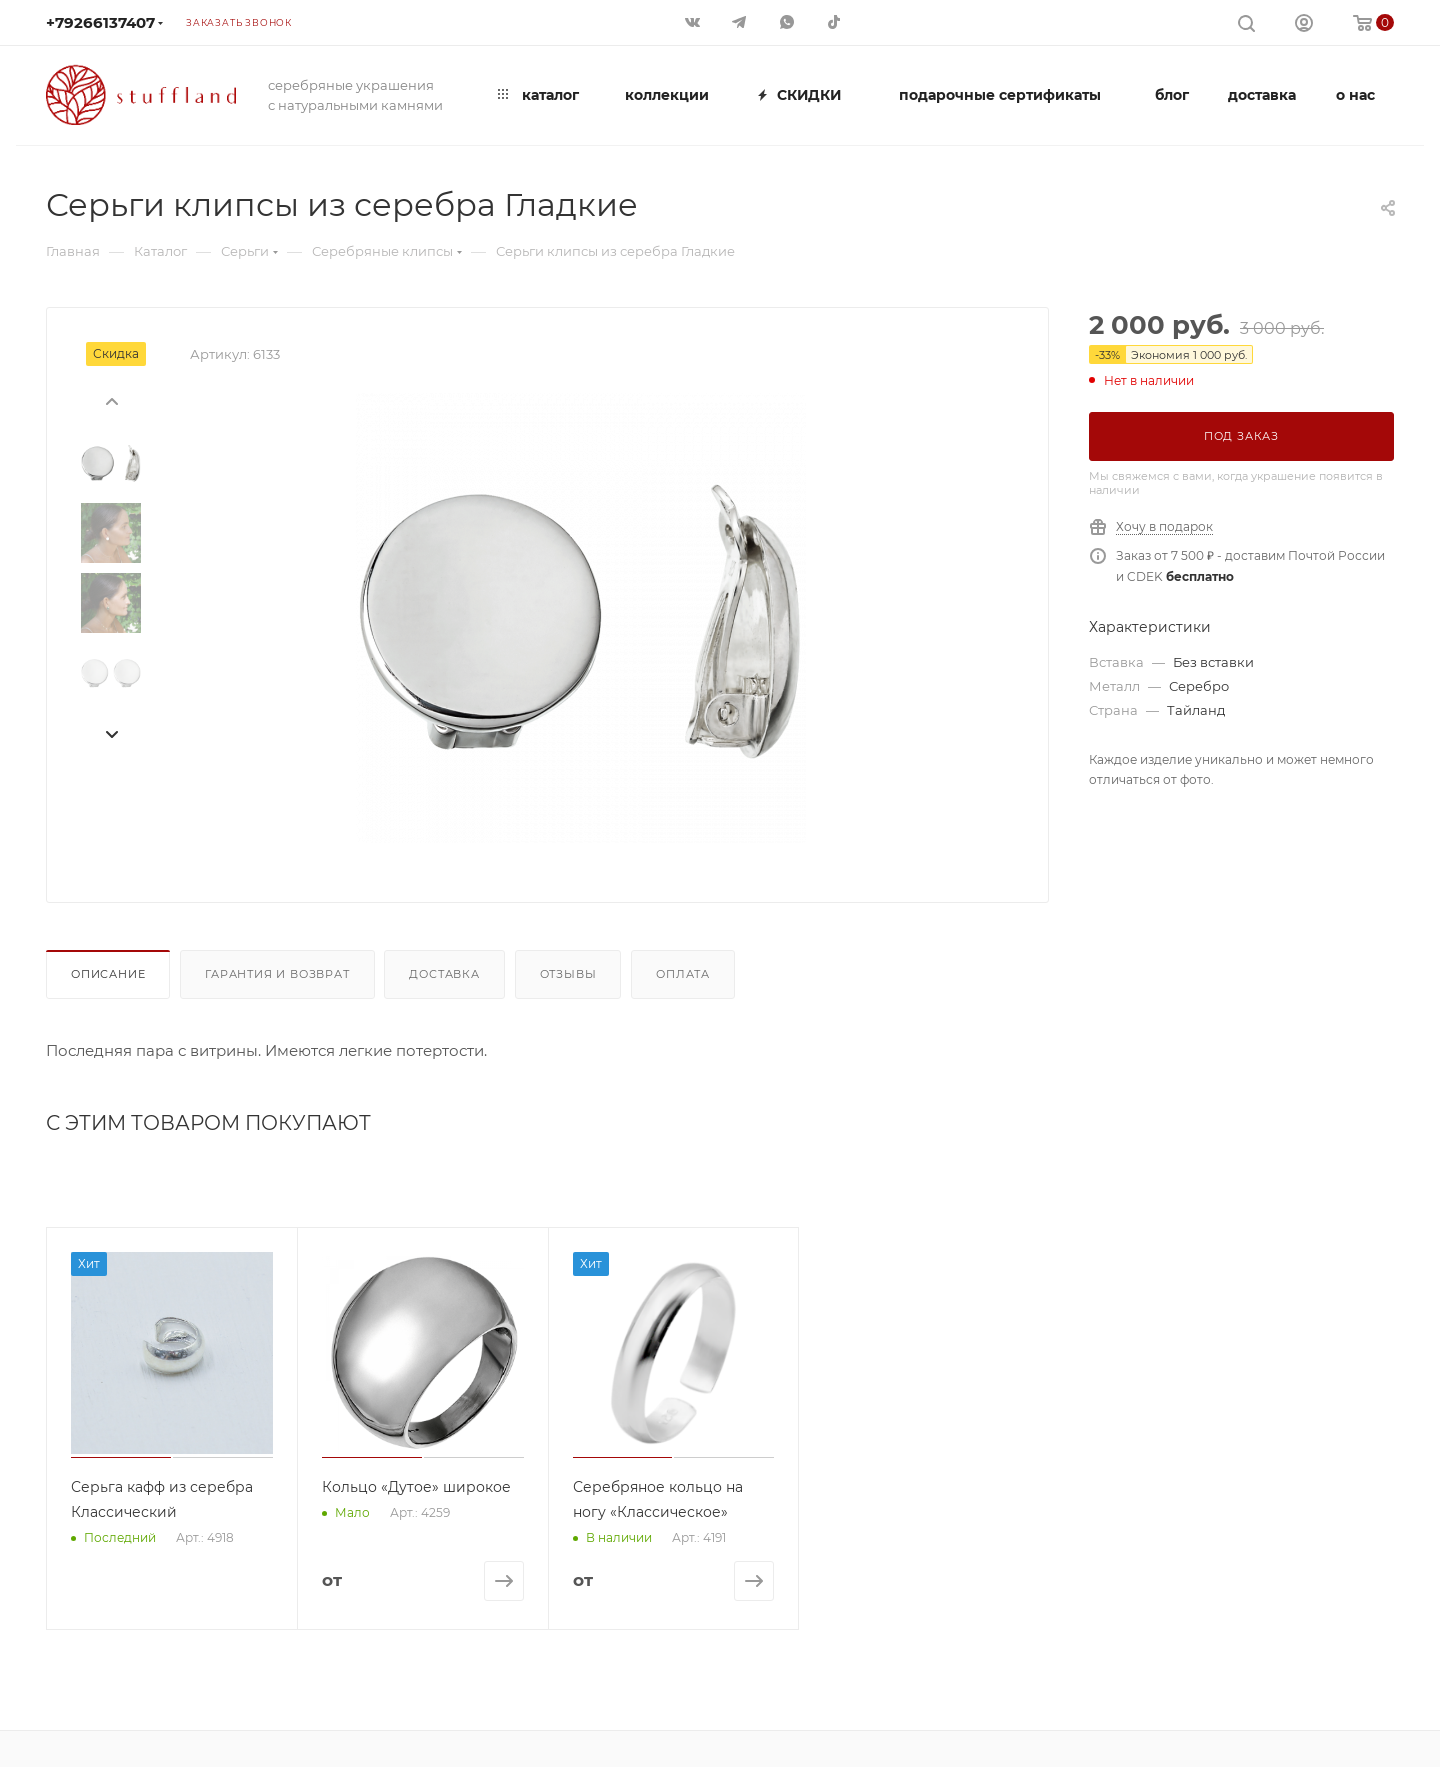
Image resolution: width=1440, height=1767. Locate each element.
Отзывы (568, 974)
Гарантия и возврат (277, 974)
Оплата (683, 974)
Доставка (444, 974)
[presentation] (111, 400)
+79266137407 (100, 22)
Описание (108, 974)
